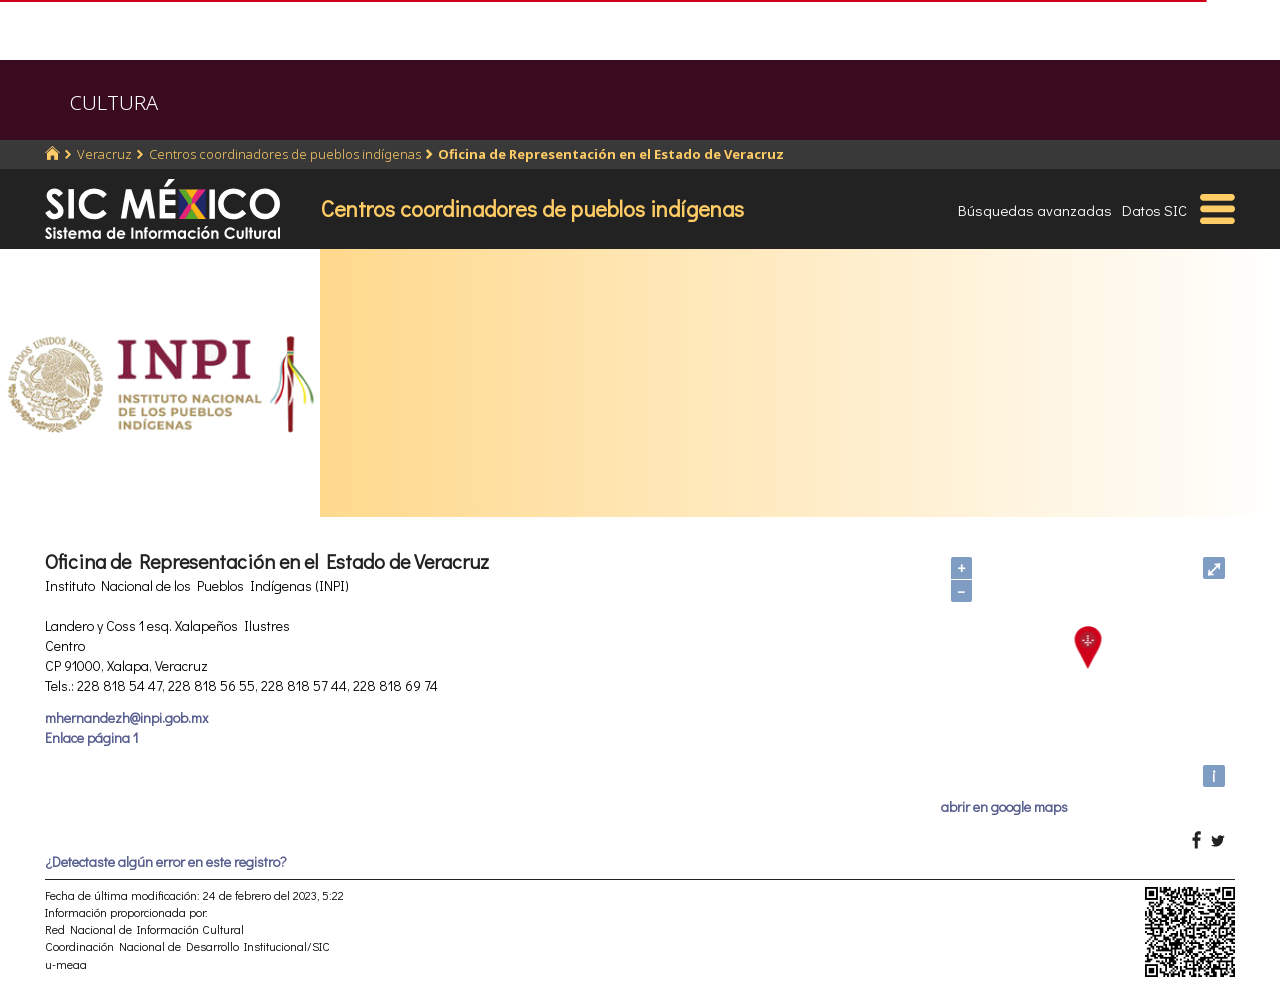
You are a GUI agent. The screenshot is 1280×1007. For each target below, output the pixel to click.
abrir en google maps (1004, 806)
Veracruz (104, 154)
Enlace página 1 (91, 737)
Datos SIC (1154, 210)
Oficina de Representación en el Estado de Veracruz (611, 154)
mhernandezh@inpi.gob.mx (126, 717)
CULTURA (114, 102)
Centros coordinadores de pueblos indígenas (285, 154)
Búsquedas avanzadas (1035, 210)
